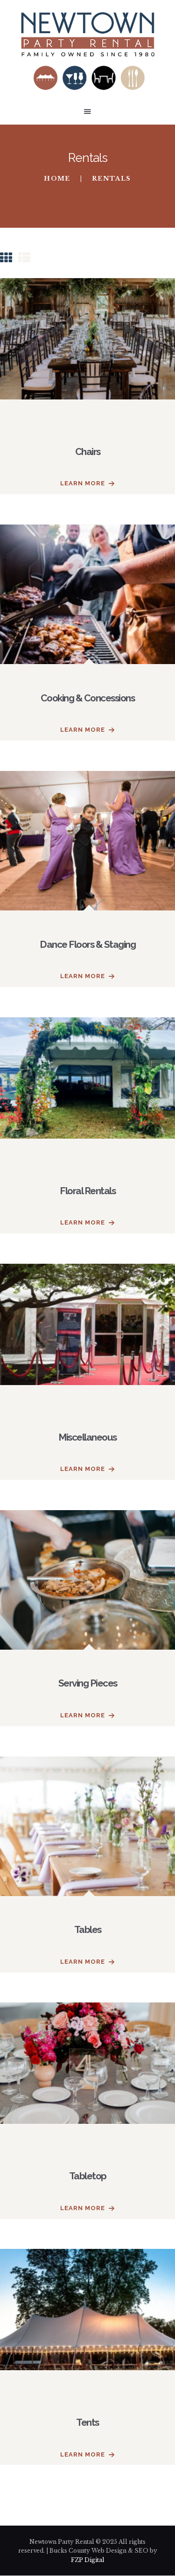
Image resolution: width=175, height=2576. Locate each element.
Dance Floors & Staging (87, 944)
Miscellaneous (87, 1437)
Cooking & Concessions (88, 698)
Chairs (87, 451)
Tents (87, 2422)
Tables (87, 1929)
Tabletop (87, 2176)
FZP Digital (88, 2559)
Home (57, 178)
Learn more (82, 483)
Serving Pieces (87, 1683)
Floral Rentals (87, 1191)
